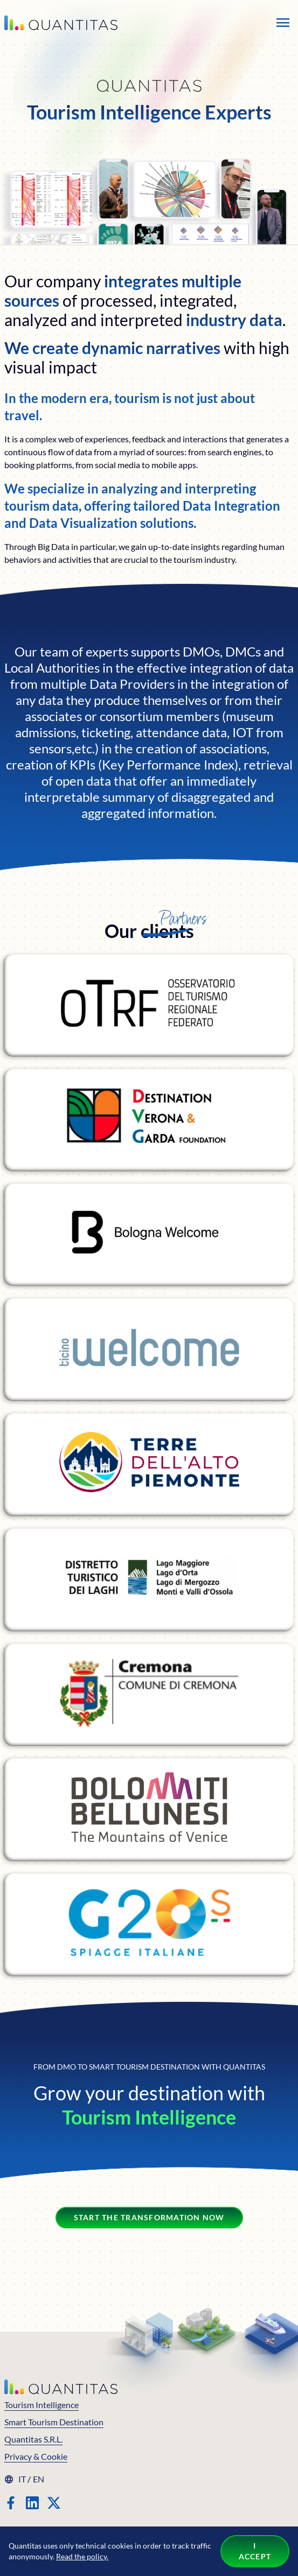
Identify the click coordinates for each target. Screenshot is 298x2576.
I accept (255, 2551)
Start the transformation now (149, 2217)
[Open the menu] (283, 22)
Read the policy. (82, 2556)
